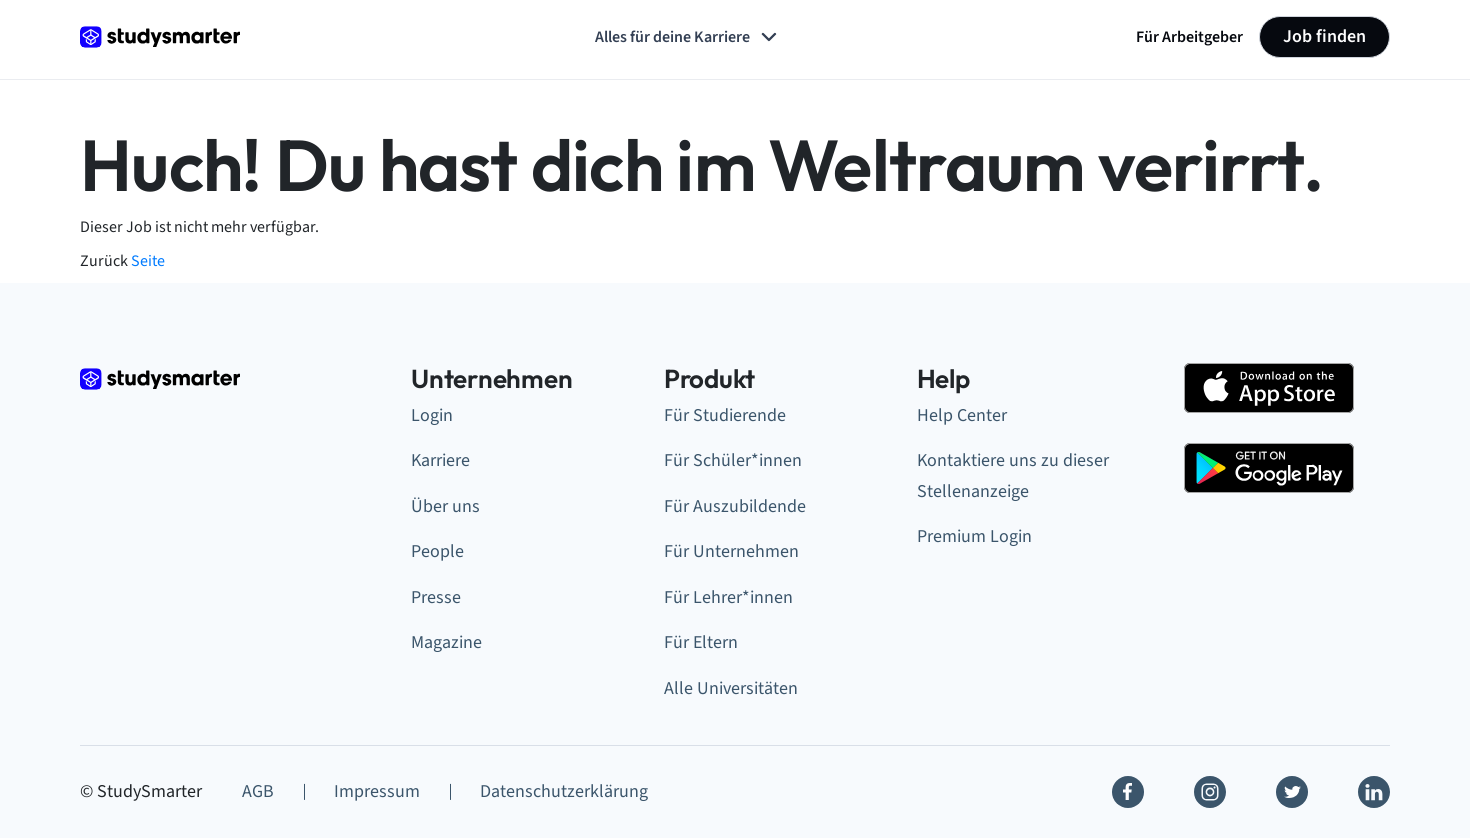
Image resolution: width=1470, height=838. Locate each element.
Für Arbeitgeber (1189, 37)
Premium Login (974, 536)
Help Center (962, 415)
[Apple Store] (1269, 388)
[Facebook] (1128, 792)
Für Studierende (725, 415)
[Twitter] (1292, 792)
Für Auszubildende (735, 506)
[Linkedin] (1374, 792)
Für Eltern (701, 642)
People (437, 551)
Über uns (445, 506)
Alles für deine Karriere (688, 37)
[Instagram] (1210, 792)
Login (432, 415)
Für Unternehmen (731, 551)
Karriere (440, 460)
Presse (436, 597)
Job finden (1324, 36)
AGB (258, 791)
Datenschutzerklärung (564, 791)
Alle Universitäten (731, 688)
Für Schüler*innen (733, 460)
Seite (148, 261)
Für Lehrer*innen (728, 597)
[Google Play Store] (1269, 468)
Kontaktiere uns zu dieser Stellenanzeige (1013, 476)
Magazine (446, 642)
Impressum (377, 791)
